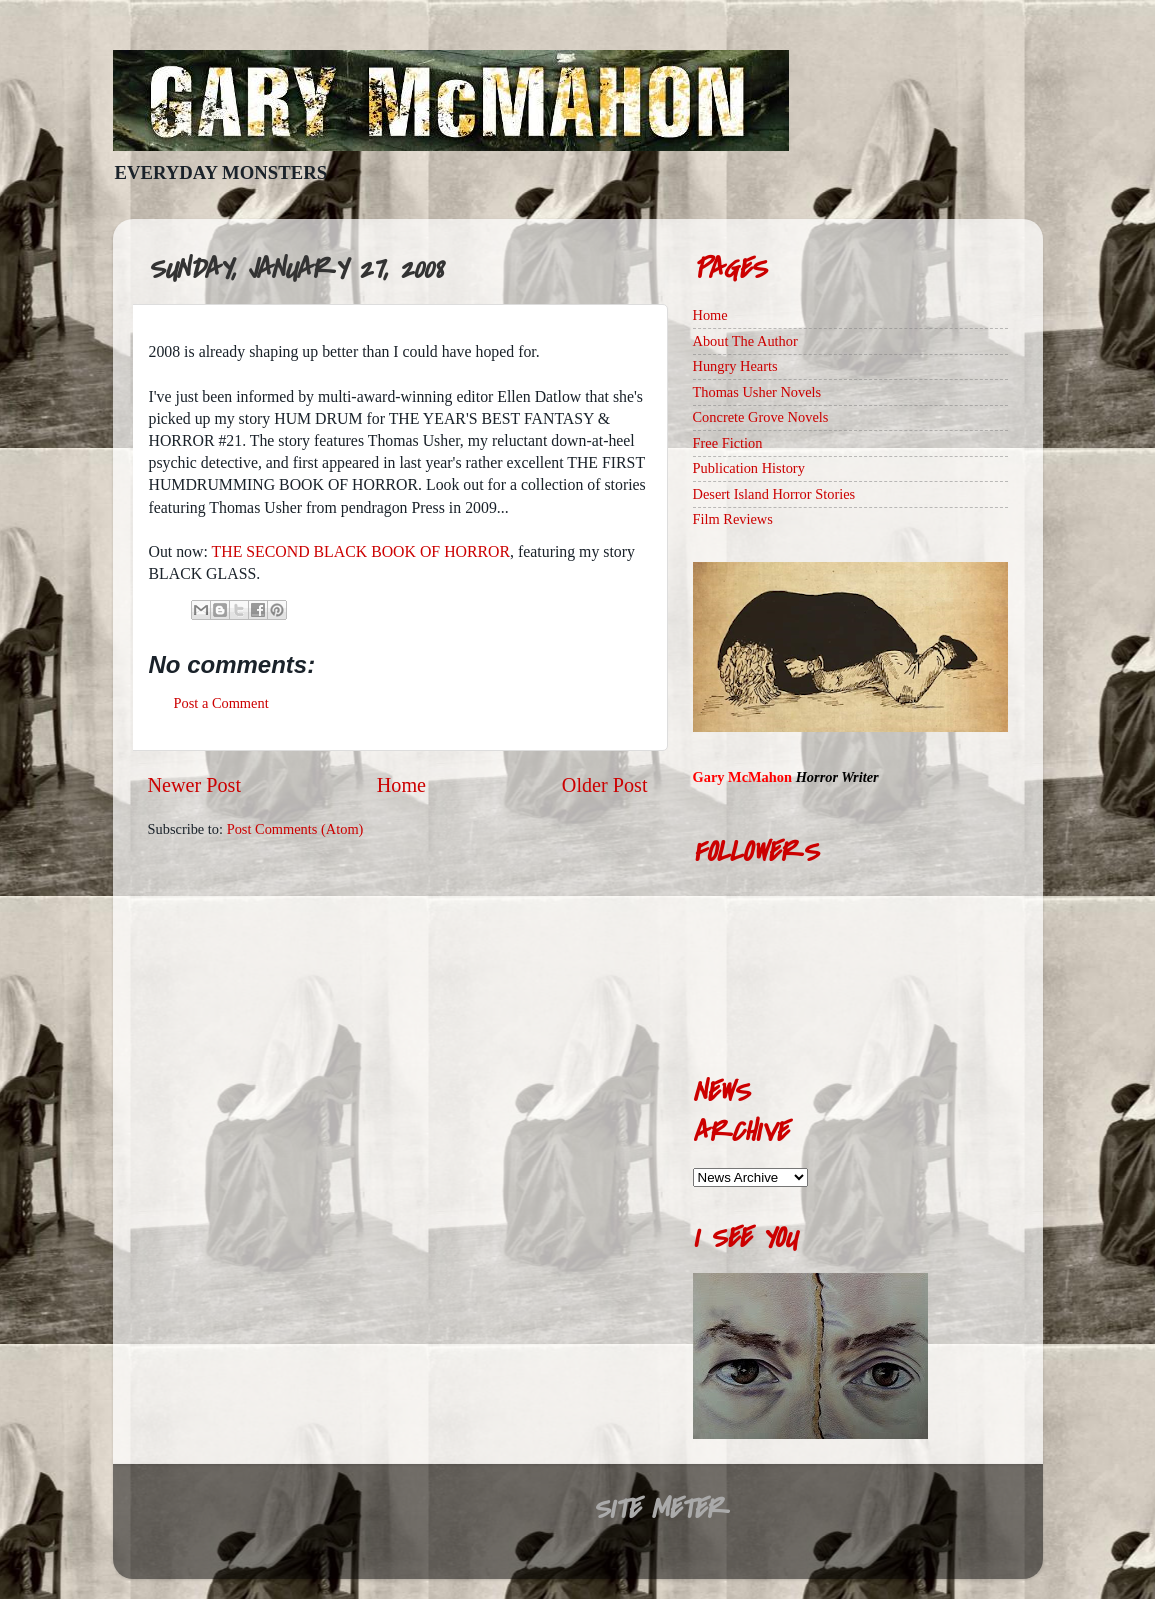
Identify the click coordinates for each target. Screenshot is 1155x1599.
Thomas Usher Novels (757, 392)
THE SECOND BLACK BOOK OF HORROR (361, 551)
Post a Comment (221, 703)
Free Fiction (728, 443)
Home (401, 785)
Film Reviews (733, 519)
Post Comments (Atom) (295, 829)
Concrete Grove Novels (761, 417)
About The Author (745, 341)
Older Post (605, 785)
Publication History (749, 468)
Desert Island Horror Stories (774, 494)
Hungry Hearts (735, 366)
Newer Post (195, 785)
